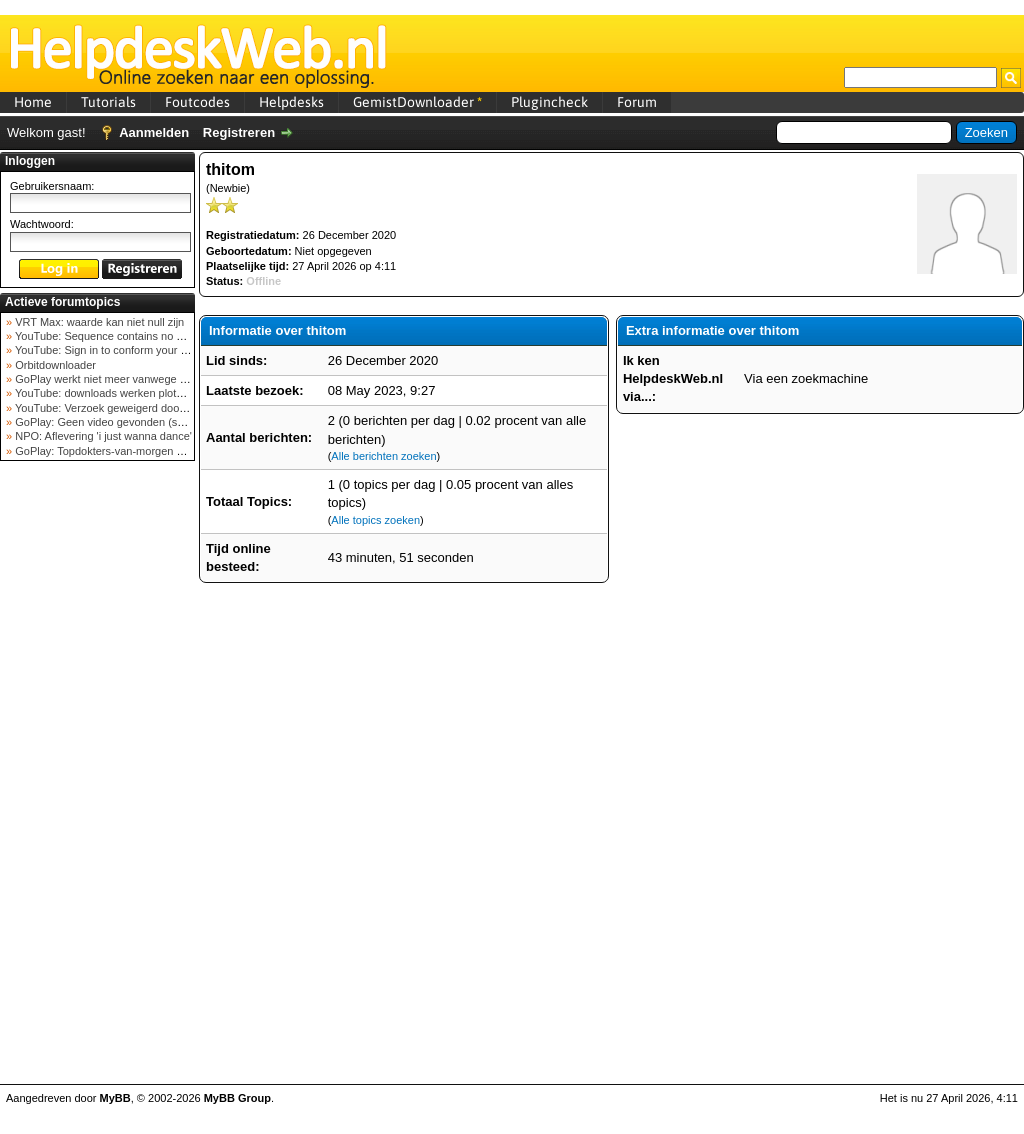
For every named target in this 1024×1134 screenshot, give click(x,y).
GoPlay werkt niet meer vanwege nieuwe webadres (138, 379)
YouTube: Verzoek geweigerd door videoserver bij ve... (146, 408)
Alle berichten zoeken (383, 456)
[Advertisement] (98, 784)
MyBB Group (237, 1098)
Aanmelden (154, 132)
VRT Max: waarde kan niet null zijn (98, 322)
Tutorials (108, 102)
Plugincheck (549, 102)
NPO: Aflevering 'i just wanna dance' (102, 436)
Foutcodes (197, 102)
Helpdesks (291, 102)
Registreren (239, 132)
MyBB (115, 1098)
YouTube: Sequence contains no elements (116, 336)
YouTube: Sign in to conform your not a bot (117, 350)
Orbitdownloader (54, 365)
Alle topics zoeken (375, 520)
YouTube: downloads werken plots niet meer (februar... (146, 393)
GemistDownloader (417, 102)
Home (33, 102)
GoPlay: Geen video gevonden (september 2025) (133, 422)
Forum (637, 102)
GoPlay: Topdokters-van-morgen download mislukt (136, 451)
